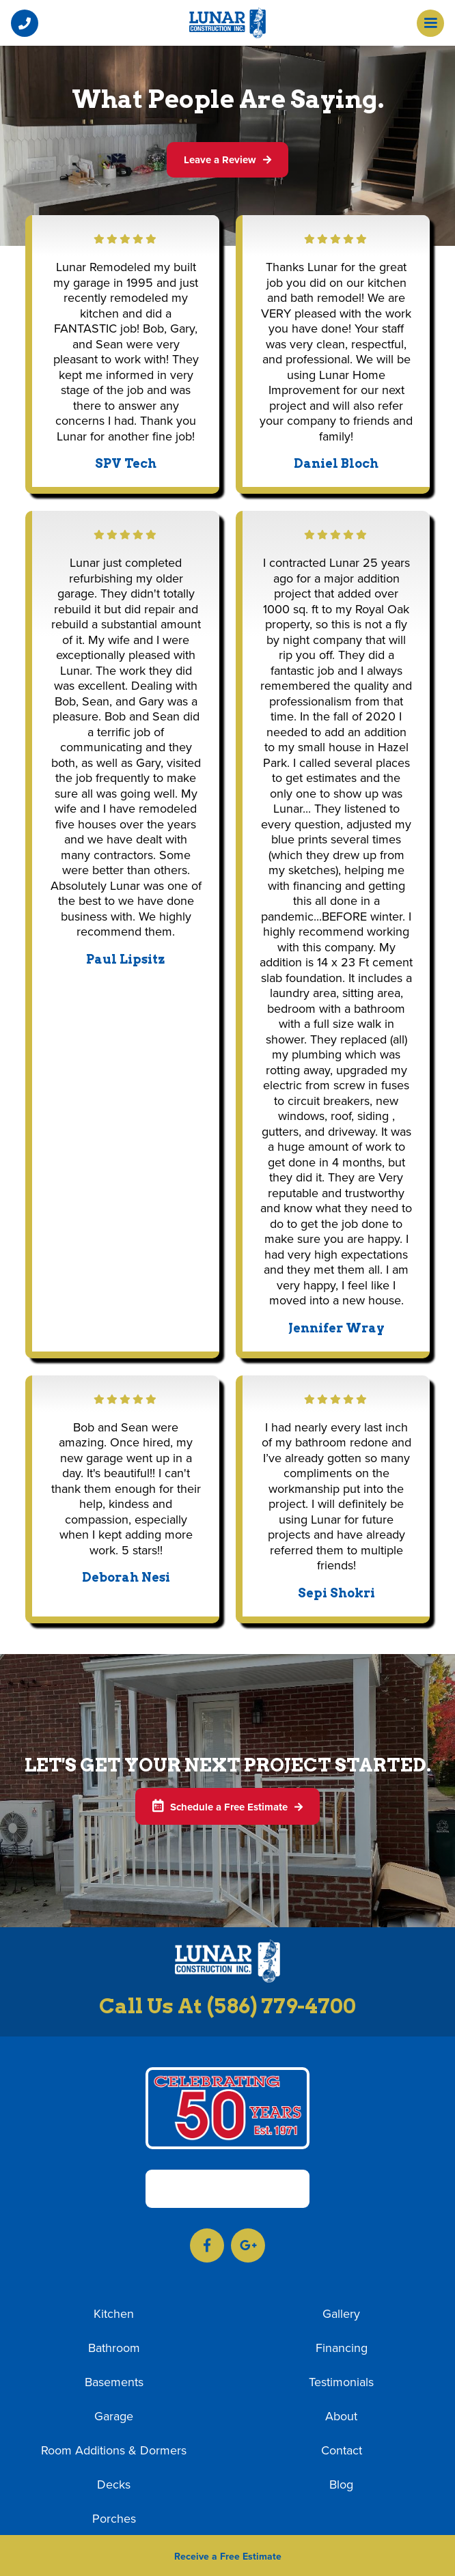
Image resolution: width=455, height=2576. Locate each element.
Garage (113, 2416)
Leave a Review (227, 159)
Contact (341, 2451)
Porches (114, 2519)
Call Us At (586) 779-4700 (227, 2005)
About (341, 2416)
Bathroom (114, 2348)
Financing (342, 2348)
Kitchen (114, 2314)
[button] (24, 23)
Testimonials (341, 2382)
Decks (113, 2485)
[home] (227, 23)
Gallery (341, 2314)
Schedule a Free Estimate (227, 1807)
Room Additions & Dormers (114, 2451)
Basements (114, 2382)
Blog (341, 2485)
